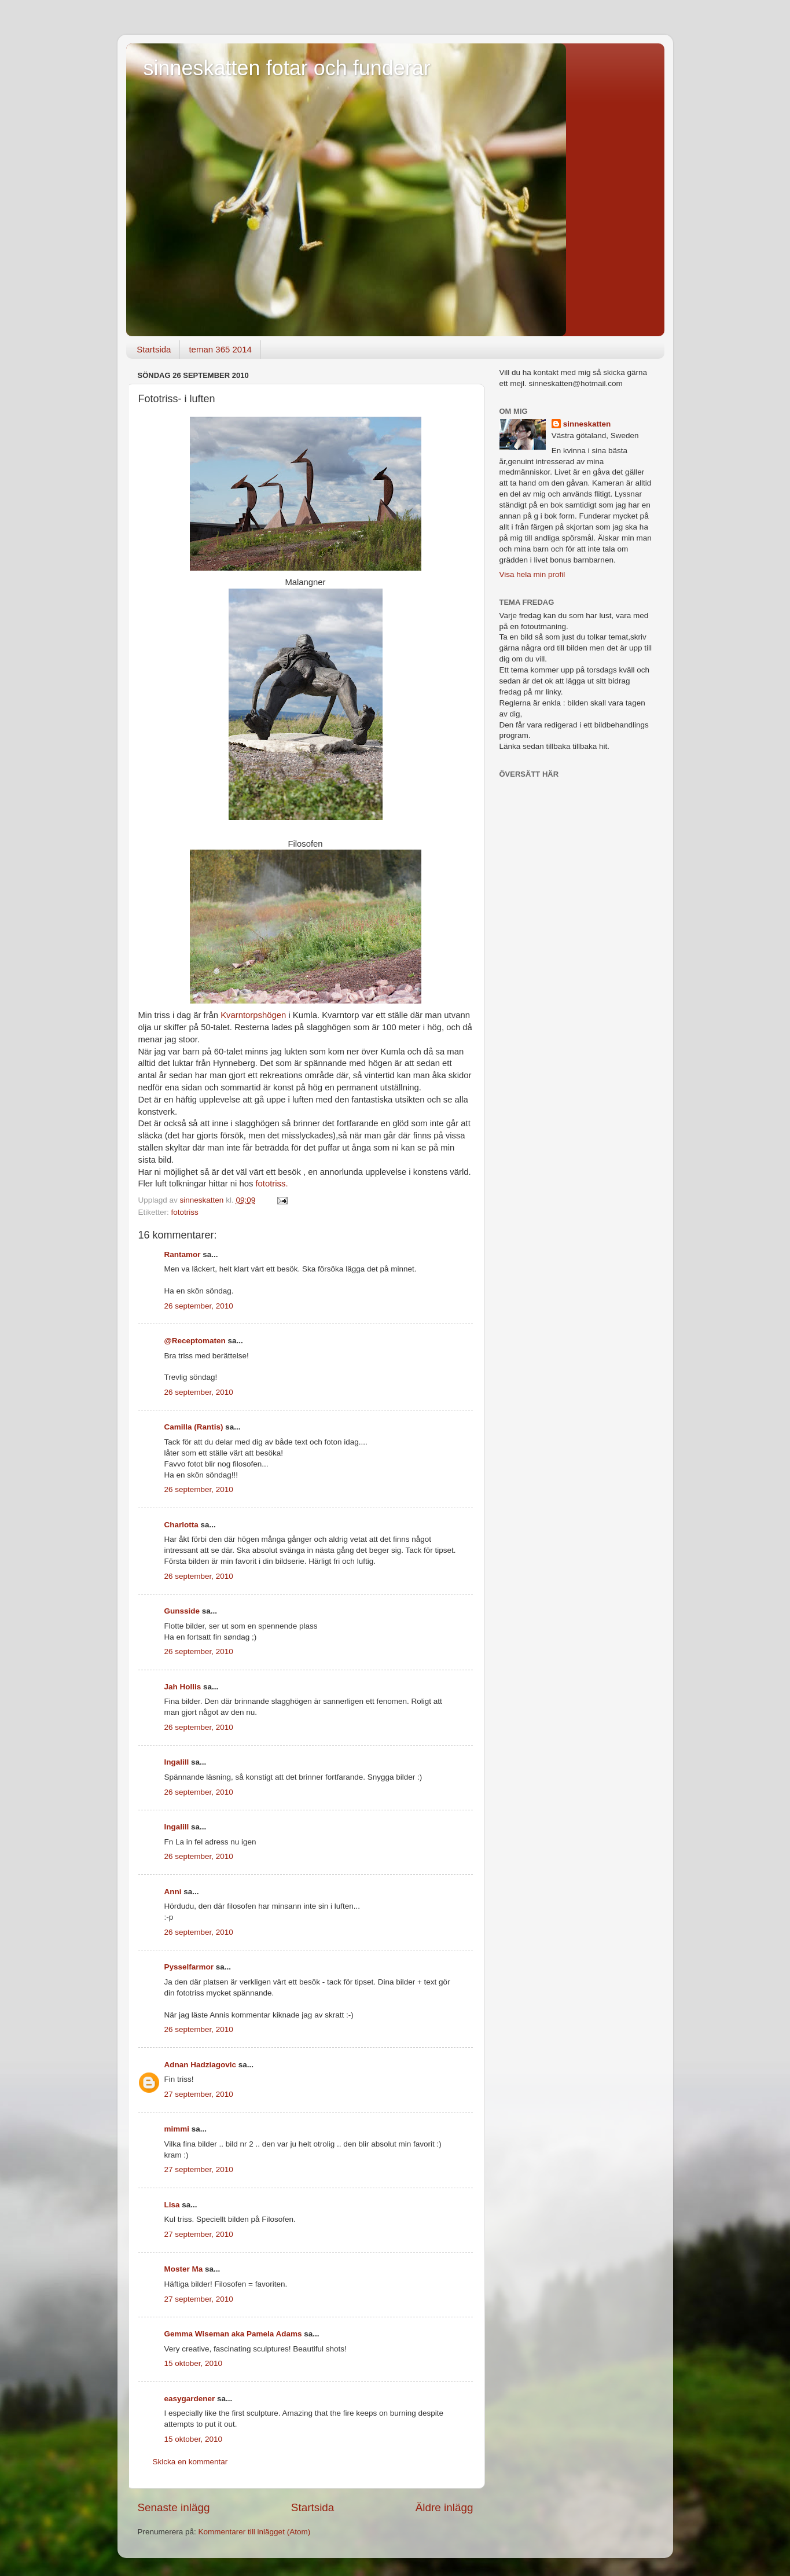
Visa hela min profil (532, 574)
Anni (173, 1891)
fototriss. (271, 1183)
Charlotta (181, 1524)
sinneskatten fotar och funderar (287, 68)
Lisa (172, 2204)
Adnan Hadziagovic (200, 2064)
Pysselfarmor (189, 1967)
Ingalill (176, 1762)
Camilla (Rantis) (193, 1427)
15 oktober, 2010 (193, 2363)
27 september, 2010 (198, 2094)
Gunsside (182, 1611)
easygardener (189, 2398)
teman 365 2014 (220, 349)
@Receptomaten (195, 1340)
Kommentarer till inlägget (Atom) (255, 2531)
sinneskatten (587, 424)
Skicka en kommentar (190, 2461)
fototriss (185, 1212)
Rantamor (182, 1254)
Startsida (154, 349)
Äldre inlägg (444, 2507)
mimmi (177, 2129)
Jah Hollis (182, 1686)
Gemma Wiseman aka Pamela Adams (233, 2333)
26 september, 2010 (198, 1306)
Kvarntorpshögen (253, 1015)
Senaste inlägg (174, 2507)
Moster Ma (183, 2269)
